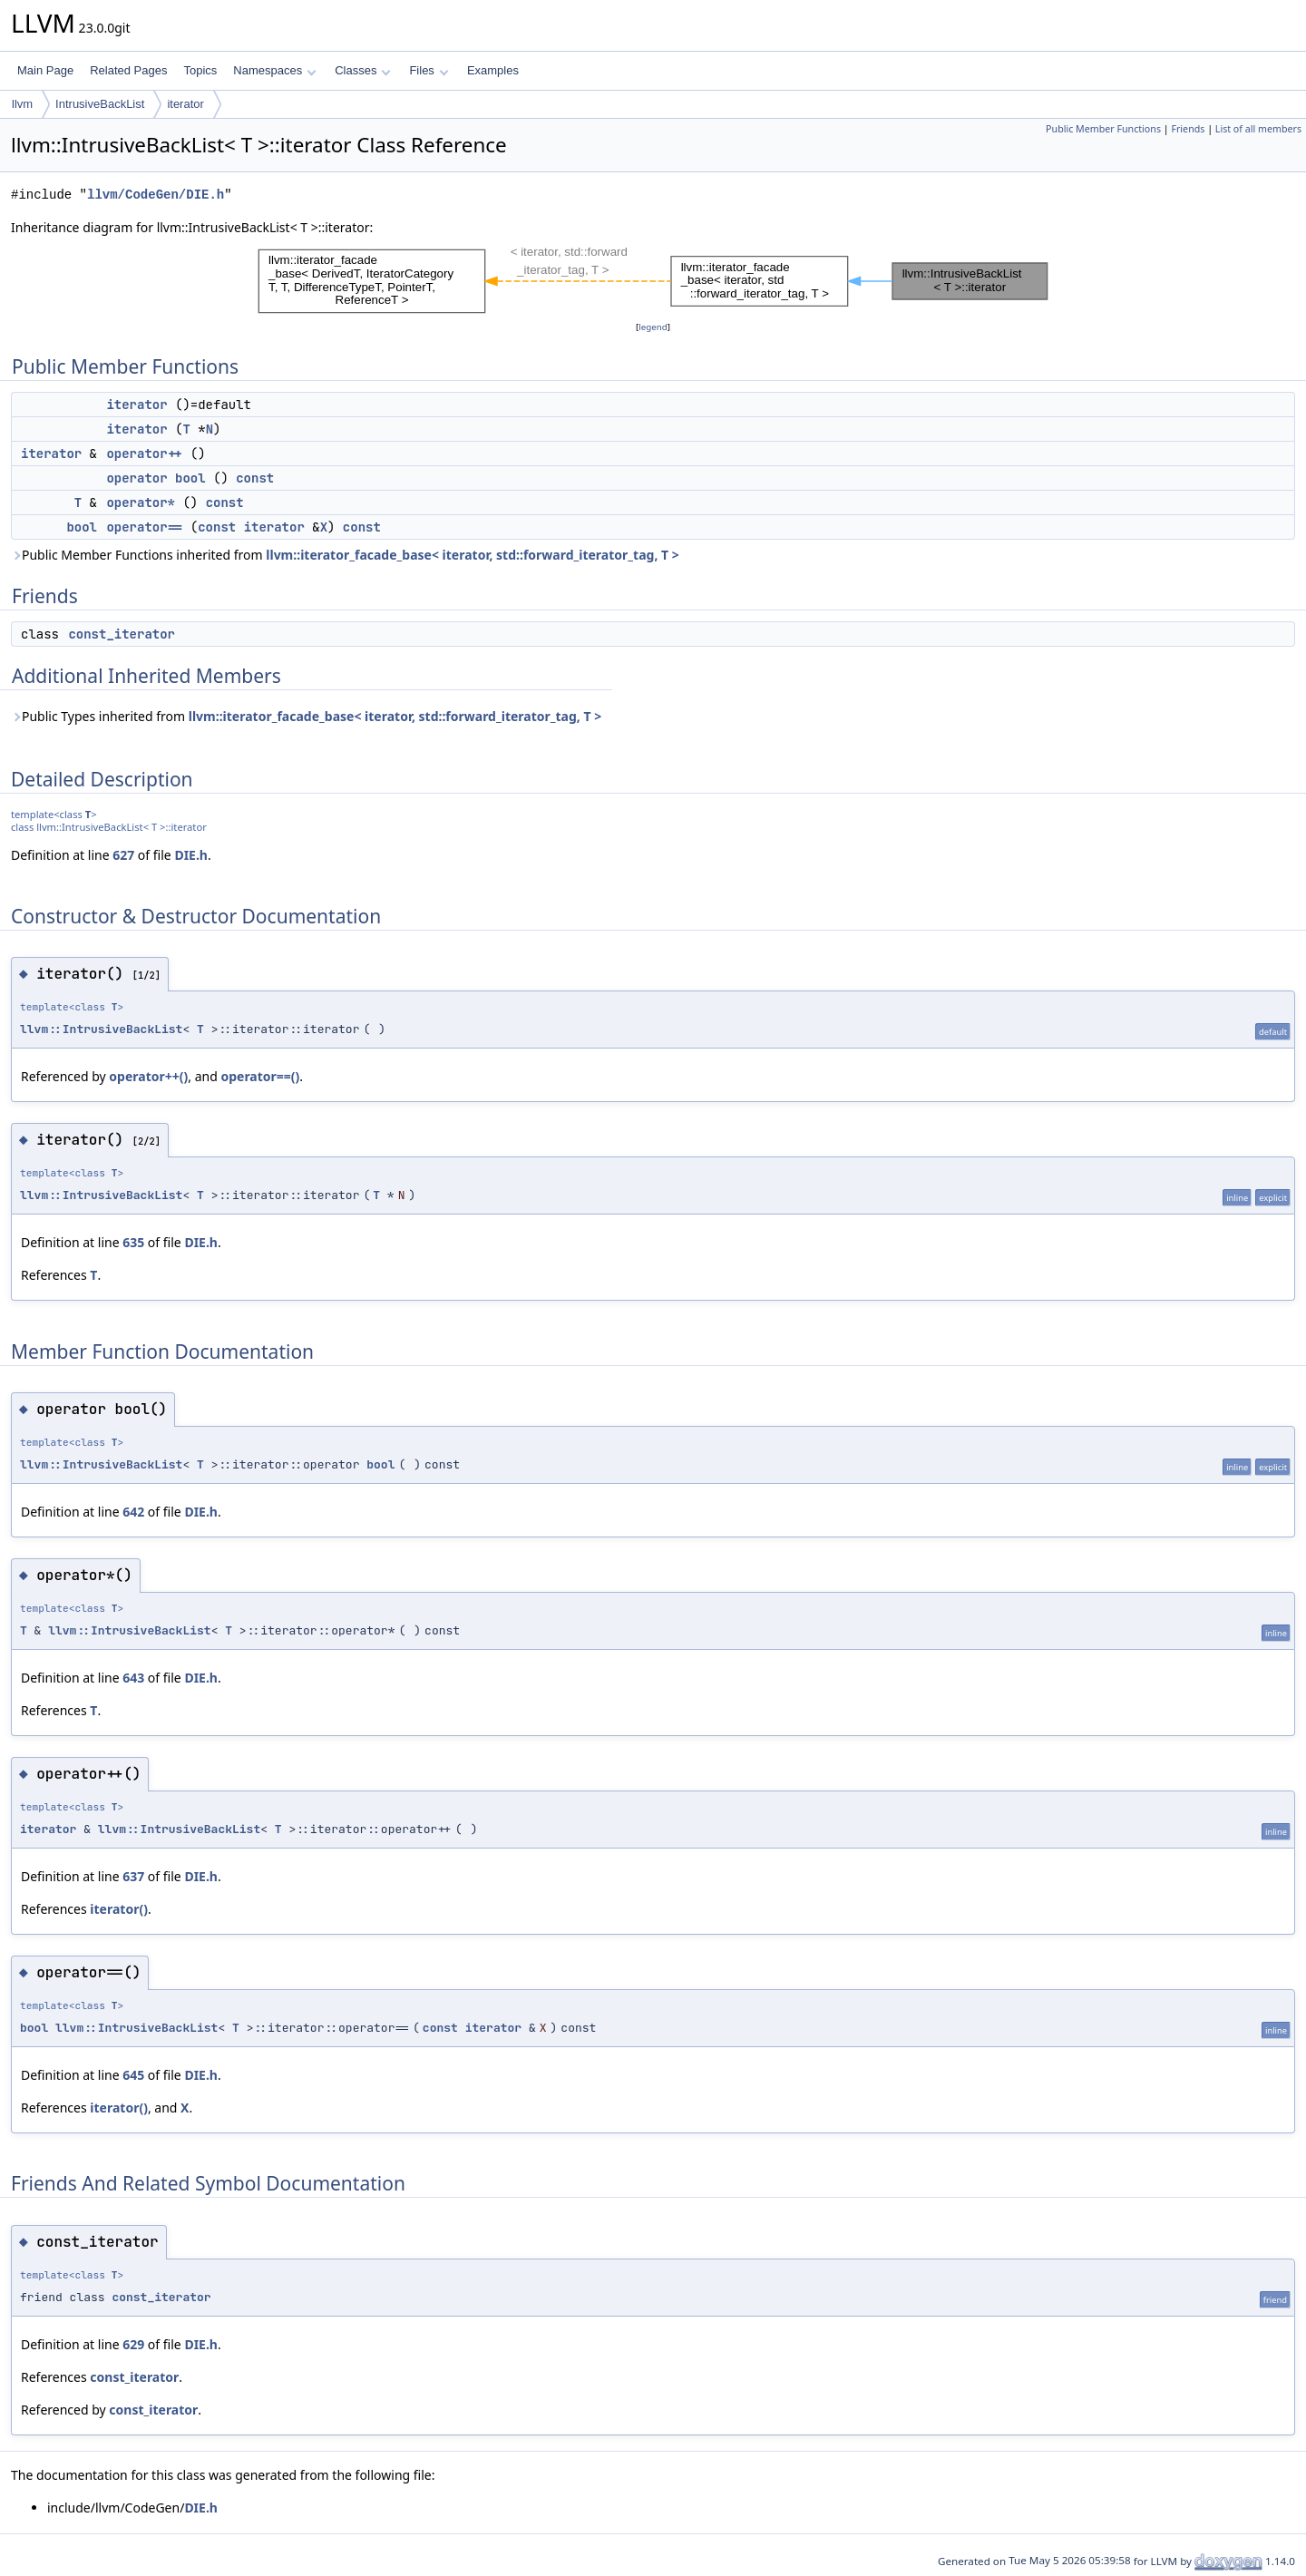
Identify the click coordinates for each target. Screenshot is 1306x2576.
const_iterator (121, 634)
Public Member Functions (1103, 128)
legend (653, 327)
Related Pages (128, 70)
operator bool (155, 478)
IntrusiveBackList (99, 104)
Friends (1187, 128)
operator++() (148, 1076)
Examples (493, 70)
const (255, 478)
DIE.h (191, 855)
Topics (200, 70)
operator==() (259, 1076)
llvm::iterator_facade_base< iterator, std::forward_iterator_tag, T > (472, 554)
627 (123, 855)
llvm (22, 104)
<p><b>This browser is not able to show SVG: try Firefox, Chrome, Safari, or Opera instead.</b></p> (653, 277)
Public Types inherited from (306, 716)
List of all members (1258, 128)
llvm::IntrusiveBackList (101, 1029)
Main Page (45, 70)
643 (133, 1677)
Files (428, 70)
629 (133, 2344)
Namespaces (274, 70)
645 (133, 2074)
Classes (363, 70)
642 (133, 1511)
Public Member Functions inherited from (345, 554)
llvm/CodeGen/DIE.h (155, 194)
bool (81, 527)
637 (133, 1876)
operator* (140, 502)
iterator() (119, 1908)
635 (133, 1242)
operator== (144, 527)
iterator (185, 104)
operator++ (144, 453)
